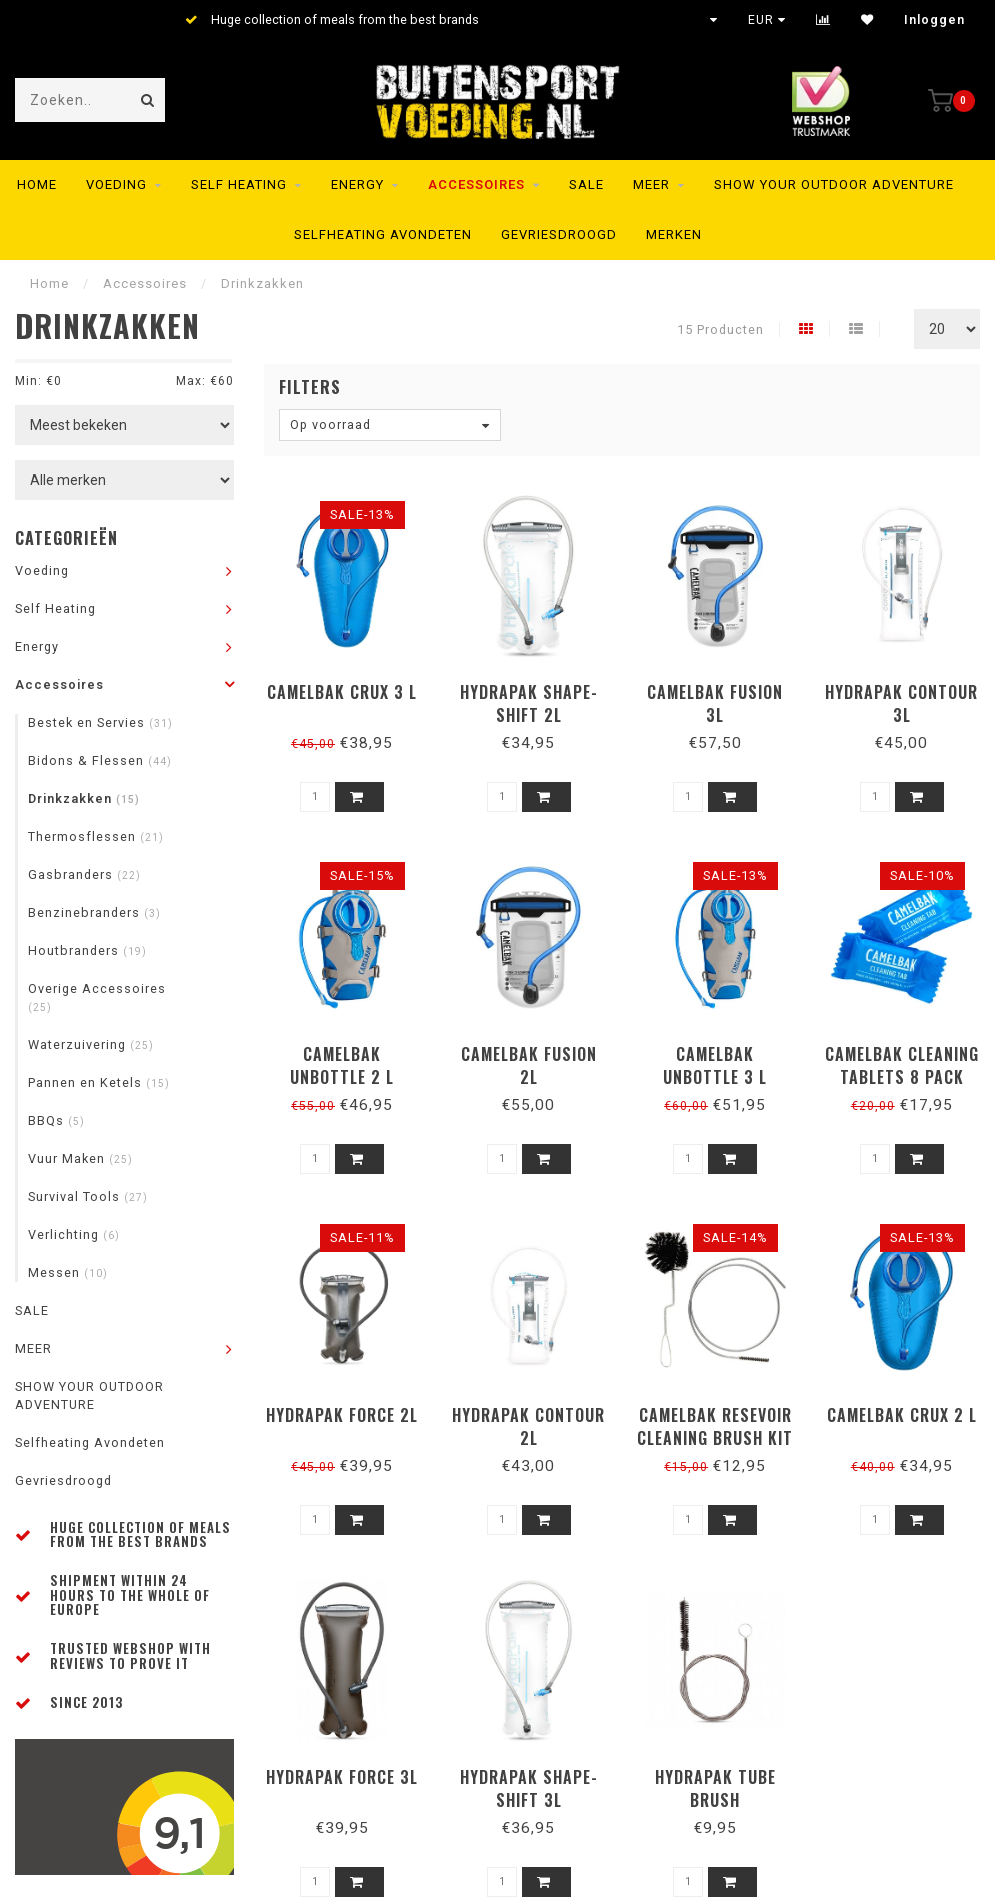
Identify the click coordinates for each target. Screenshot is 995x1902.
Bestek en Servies (100, 722)
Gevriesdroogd (559, 234)
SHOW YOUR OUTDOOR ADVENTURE (834, 184)
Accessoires (476, 184)
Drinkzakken (84, 798)
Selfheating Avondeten (383, 234)
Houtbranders (87, 950)
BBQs (56, 1120)
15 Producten (720, 329)
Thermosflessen (96, 836)
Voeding (116, 184)
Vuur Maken (80, 1158)
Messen (68, 1272)
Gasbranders (84, 874)
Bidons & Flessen (100, 760)
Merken (674, 234)
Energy (357, 184)
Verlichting (74, 1234)
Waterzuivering (91, 1044)
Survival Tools (88, 1196)
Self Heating (239, 184)
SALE (586, 184)
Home (37, 184)
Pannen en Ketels (99, 1082)
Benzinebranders (94, 912)
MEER (651, 184)
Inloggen (934, 20)
